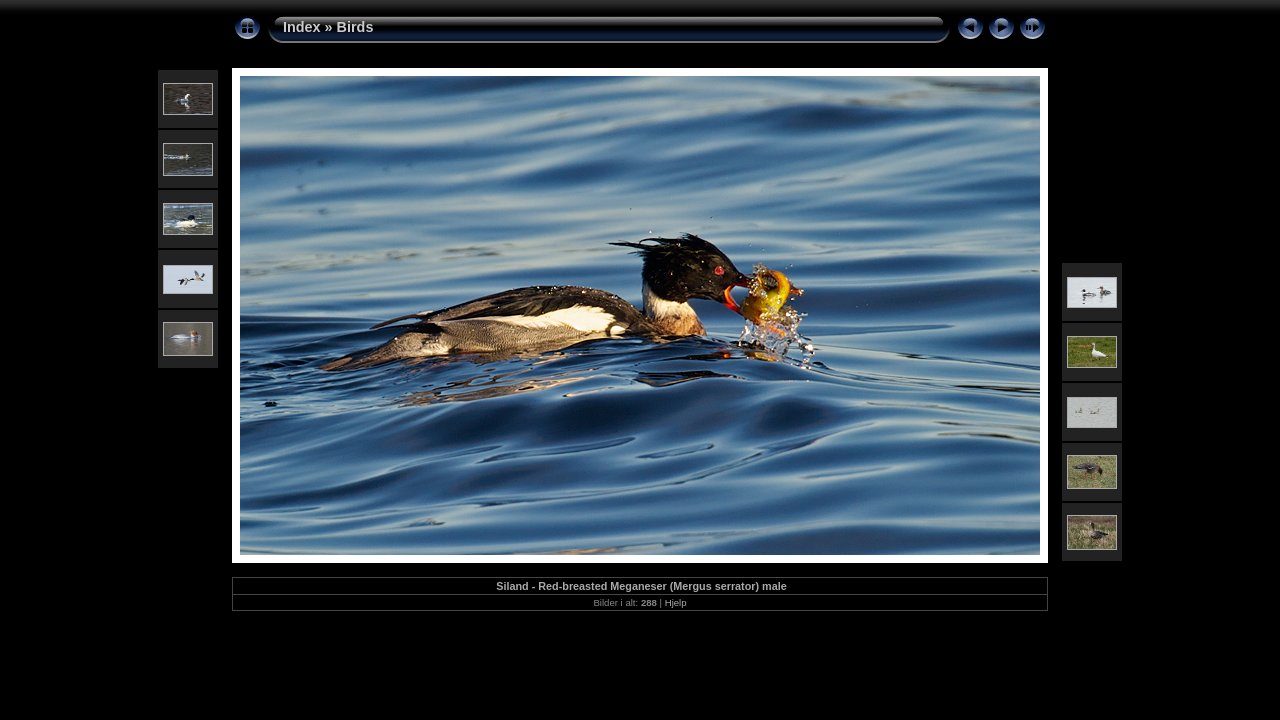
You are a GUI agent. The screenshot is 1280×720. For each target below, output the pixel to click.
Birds (355, 27)
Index (302, 27)
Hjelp (676, 602)
